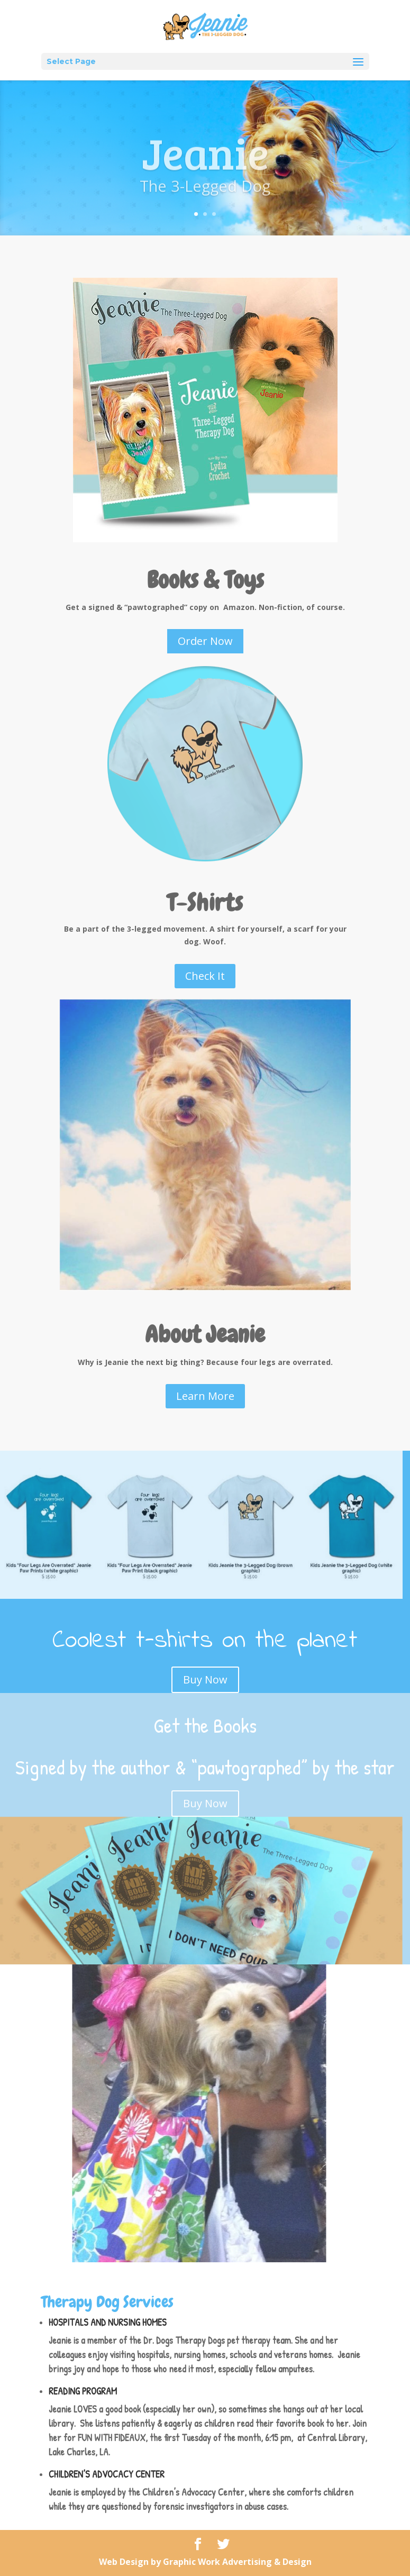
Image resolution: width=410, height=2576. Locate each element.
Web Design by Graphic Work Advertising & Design (205, 2562)
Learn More (205, 1396)
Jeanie (205, 163)
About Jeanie (205, 1334)
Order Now (205, 641)
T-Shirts (205, 902)
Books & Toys (205, 580)
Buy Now (205, 1679)
